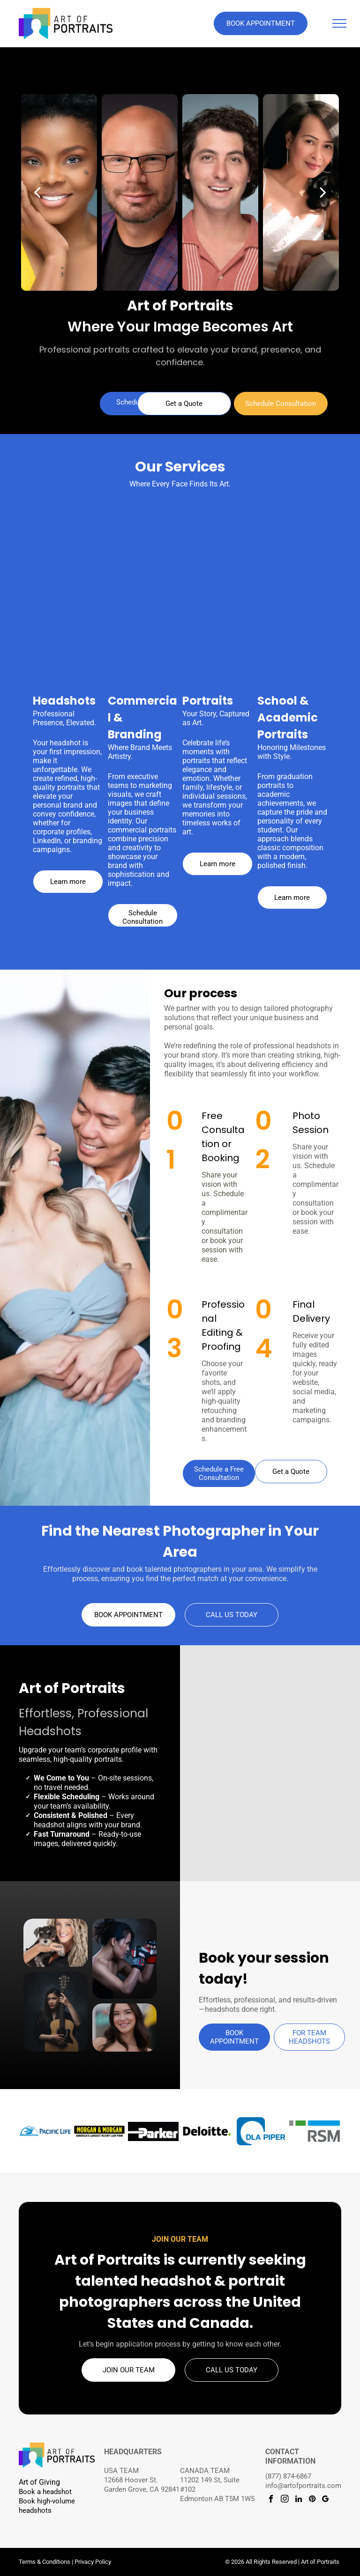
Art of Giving (39, 2482)
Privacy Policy (93, 2561)
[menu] (339, 23)
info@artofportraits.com (303, 2485)
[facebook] (271, 2500)
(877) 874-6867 (288, 2476)
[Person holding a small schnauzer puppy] (55, 1943)
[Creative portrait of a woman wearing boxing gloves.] (124, 1959)
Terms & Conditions (44, 2561)
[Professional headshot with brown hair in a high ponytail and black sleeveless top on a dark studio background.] (235, 1721)
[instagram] (285, 2500)
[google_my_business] (325, 2500)
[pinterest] (312, 2500)
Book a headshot (45, 2492)
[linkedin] (298, 2500)
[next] (323, 192)
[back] (37, 192)
